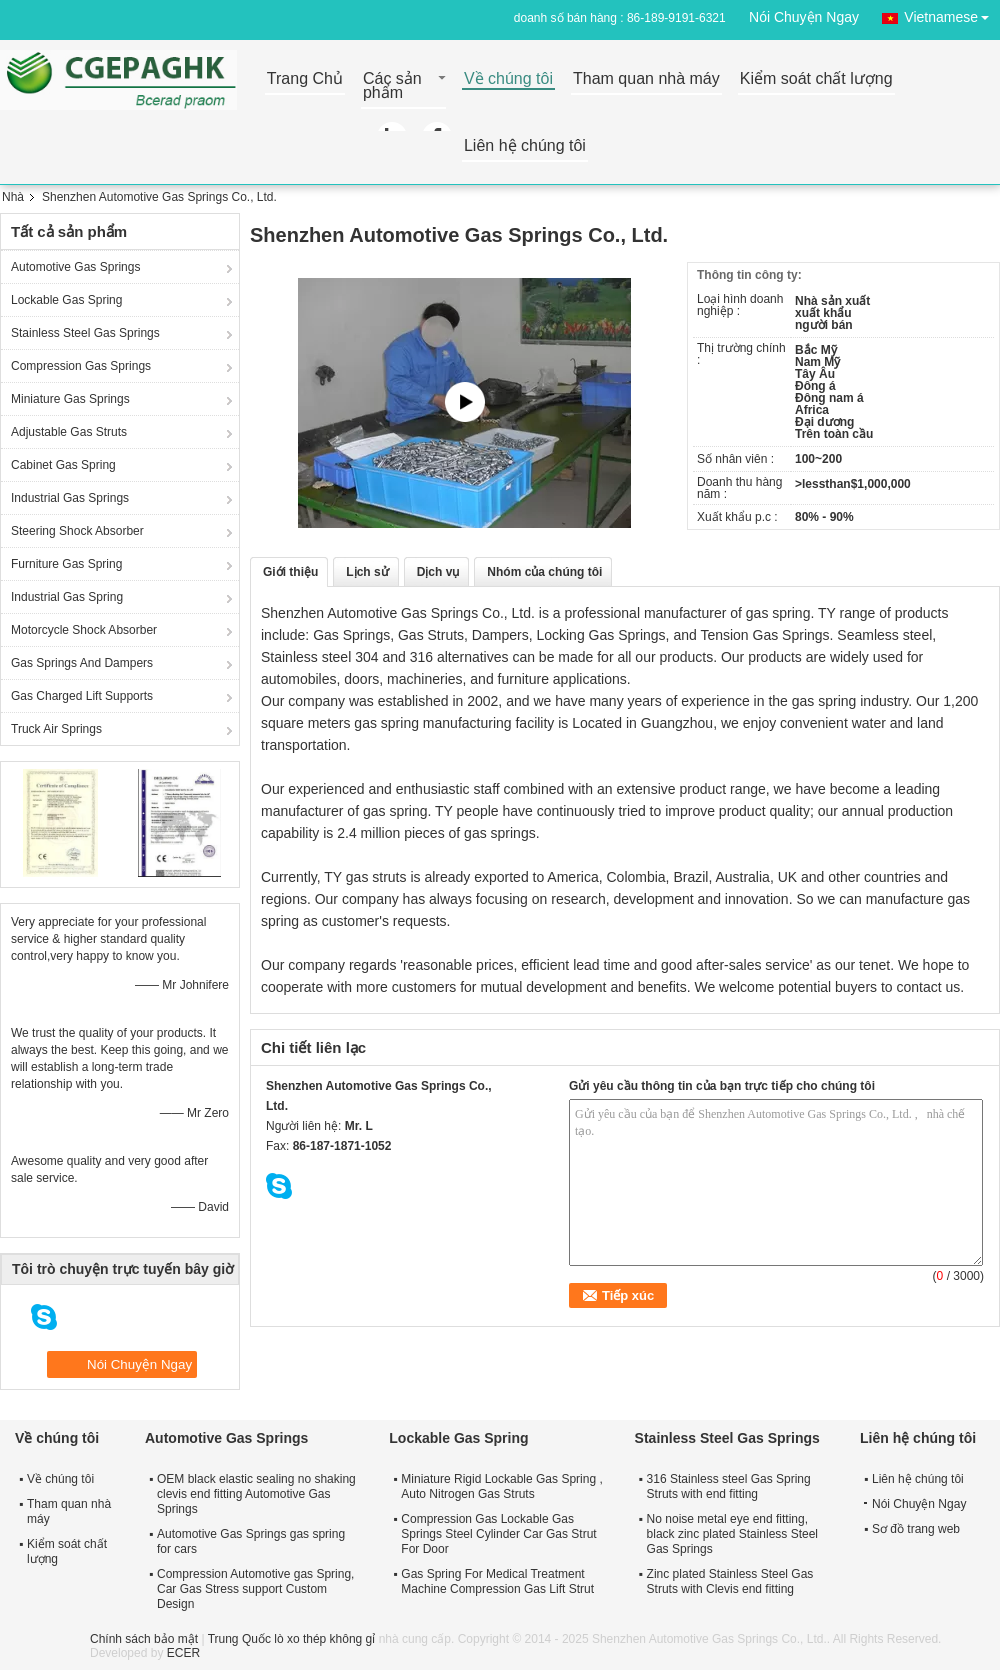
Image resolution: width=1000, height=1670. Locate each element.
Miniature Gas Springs (70, 399)
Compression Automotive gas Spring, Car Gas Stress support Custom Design (255, 1589)
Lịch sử (367, 572)
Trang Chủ (305, 79)
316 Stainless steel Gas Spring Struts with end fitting (729, 1486)
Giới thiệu (290, 572)
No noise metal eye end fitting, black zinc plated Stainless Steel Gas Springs (732, 1534)
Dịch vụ (438, 572)
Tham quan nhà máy (646, 79)
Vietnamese (952, 13)
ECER (183, 1653)
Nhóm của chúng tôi (544, 572)
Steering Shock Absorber (77, 531)
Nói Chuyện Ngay (804, 17)
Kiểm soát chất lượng (816, 79)
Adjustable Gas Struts (69, 432)
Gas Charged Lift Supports (82, 696)
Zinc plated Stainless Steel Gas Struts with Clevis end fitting (730, 1581)
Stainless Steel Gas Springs (85, 333)
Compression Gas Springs (81, 366)
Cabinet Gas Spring (63, 465)
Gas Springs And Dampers (82, 663)
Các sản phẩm (392, 86)
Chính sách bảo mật (144, 1639)
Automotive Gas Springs (75, 267)
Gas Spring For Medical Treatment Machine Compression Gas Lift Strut (497, 1581)
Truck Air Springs (56, 729)
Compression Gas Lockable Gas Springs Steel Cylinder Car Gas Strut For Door (498, 1534)
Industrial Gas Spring (67, 597)
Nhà (13, 197)
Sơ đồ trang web (916, 1529)
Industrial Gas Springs (70, 498)
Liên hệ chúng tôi (525, 146)
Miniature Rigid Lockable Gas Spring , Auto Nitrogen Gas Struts (501, 1486)
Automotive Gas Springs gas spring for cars (251, 1541)
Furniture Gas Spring (66, 564)
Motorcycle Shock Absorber (84, 630)
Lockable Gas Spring (66, 300)
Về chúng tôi (508, 79)
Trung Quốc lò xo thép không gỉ (292, 1639)
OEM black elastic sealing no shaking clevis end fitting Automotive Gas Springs (256, 1494)
